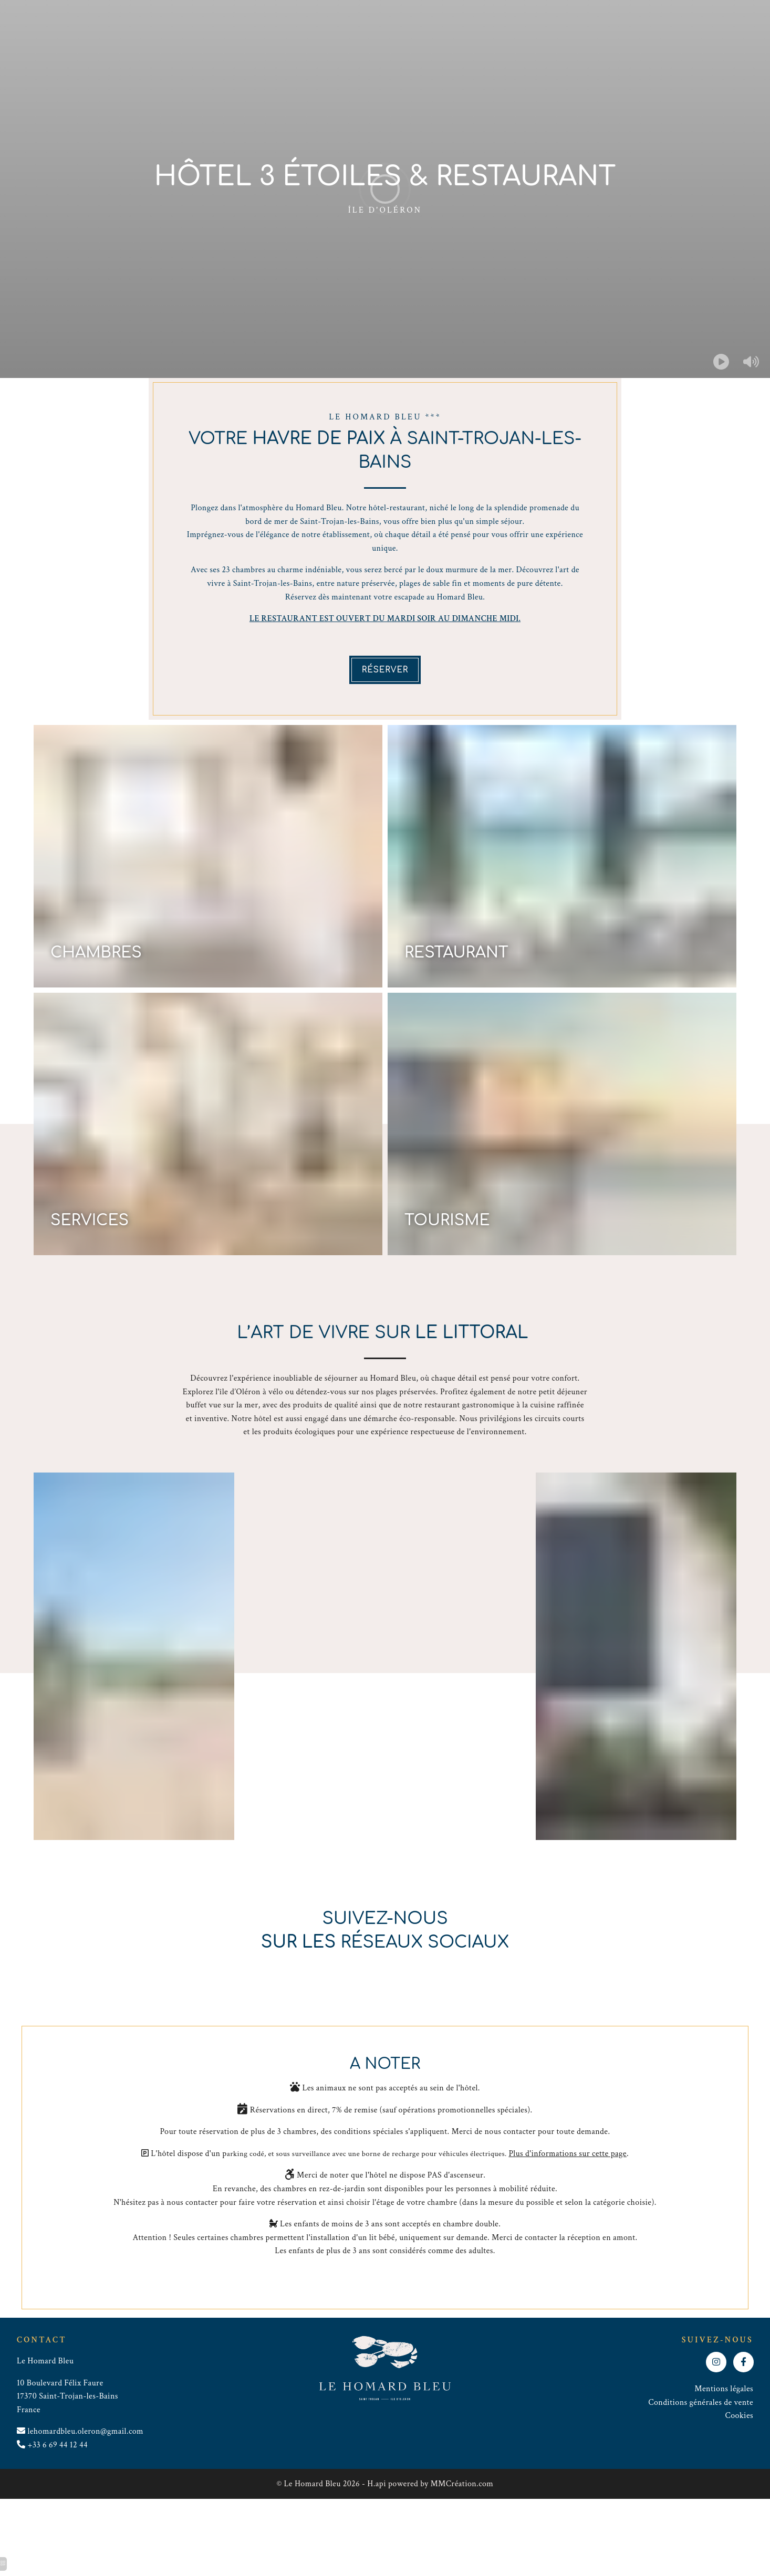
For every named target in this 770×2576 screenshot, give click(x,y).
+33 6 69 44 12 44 (57, 2445)
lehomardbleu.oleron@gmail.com (85, 2431)
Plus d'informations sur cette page (567, 2153)
